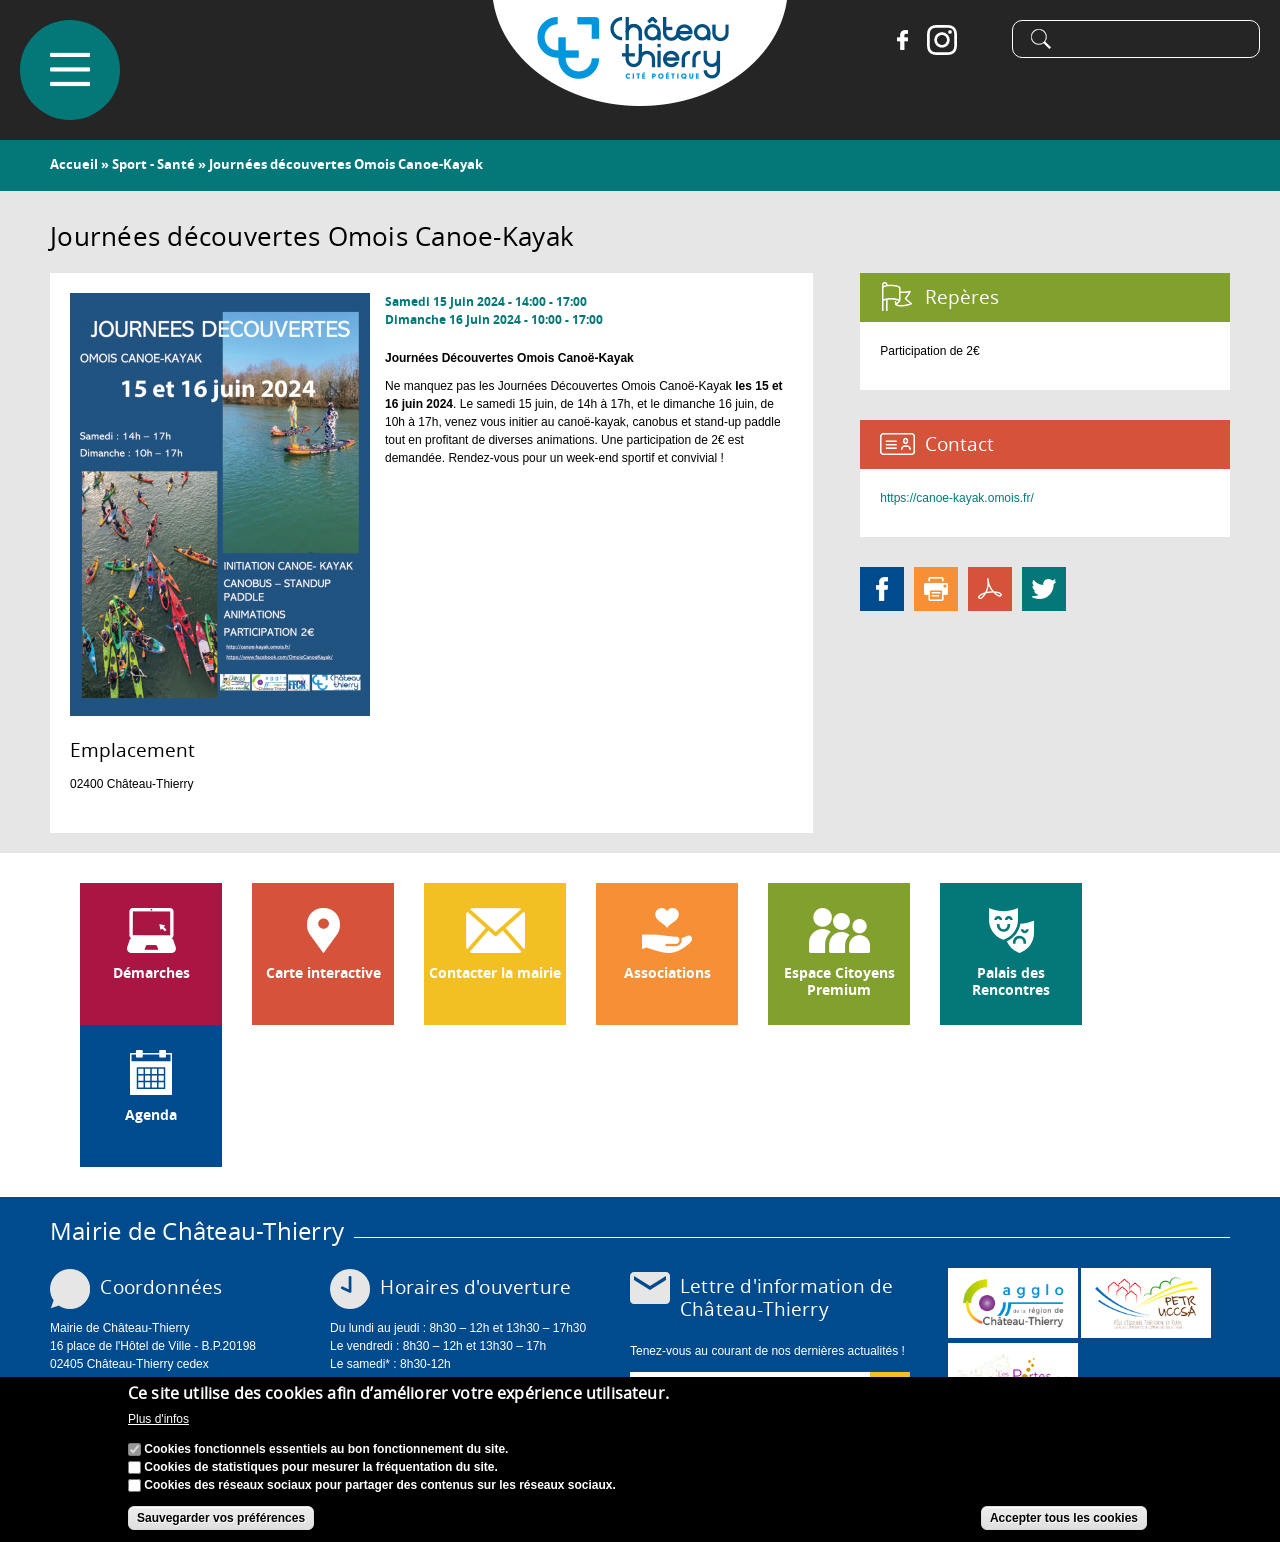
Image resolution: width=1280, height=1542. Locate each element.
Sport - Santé (153, 164)
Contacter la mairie (495, 973)
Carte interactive (323, 973)
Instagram (942, 40)
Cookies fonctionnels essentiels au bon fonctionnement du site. (326, 1456)
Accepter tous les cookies (1064, 1525)
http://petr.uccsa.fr (1146, 1303)
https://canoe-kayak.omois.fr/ (956, 498)
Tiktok (982, 40)
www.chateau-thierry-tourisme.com (1013, 1378)
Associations (667, 973)
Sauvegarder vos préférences (221, 1525)
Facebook (902, 40)
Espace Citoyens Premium (839, 981)
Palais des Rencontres (1011, 981)
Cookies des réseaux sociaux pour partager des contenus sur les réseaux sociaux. (380, 1492)
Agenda (151, 1115)
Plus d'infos (158, 1427)
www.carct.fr (1013, 1303)
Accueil (74, 164)
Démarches (151, 973)
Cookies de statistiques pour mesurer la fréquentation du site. (320, 1474)
